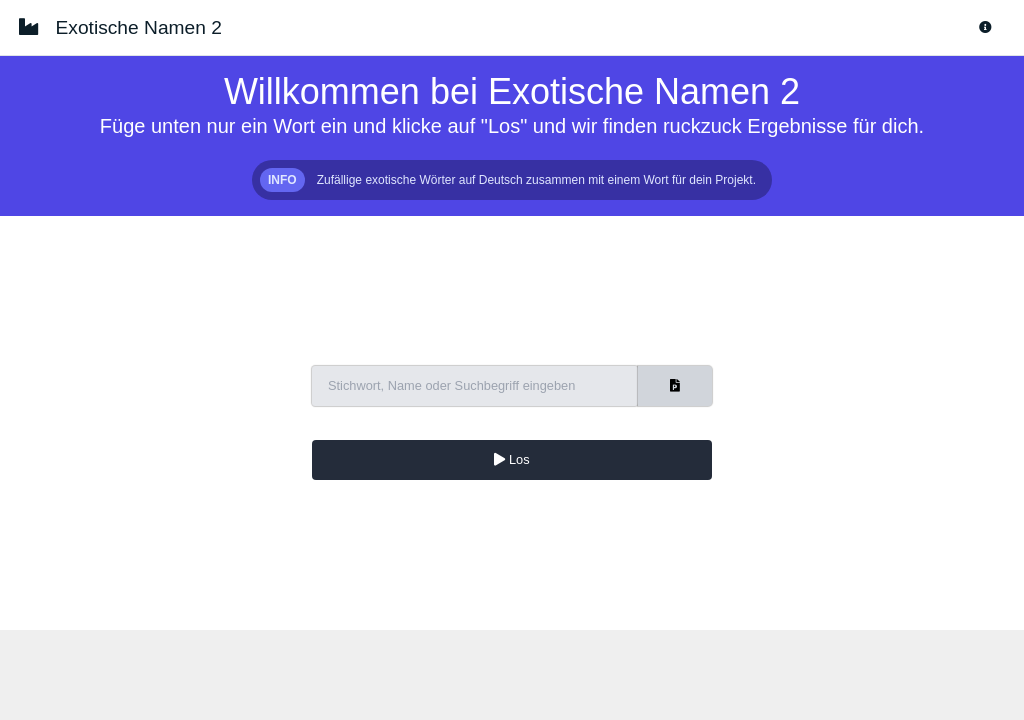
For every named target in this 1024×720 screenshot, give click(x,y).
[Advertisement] (512, 675)
